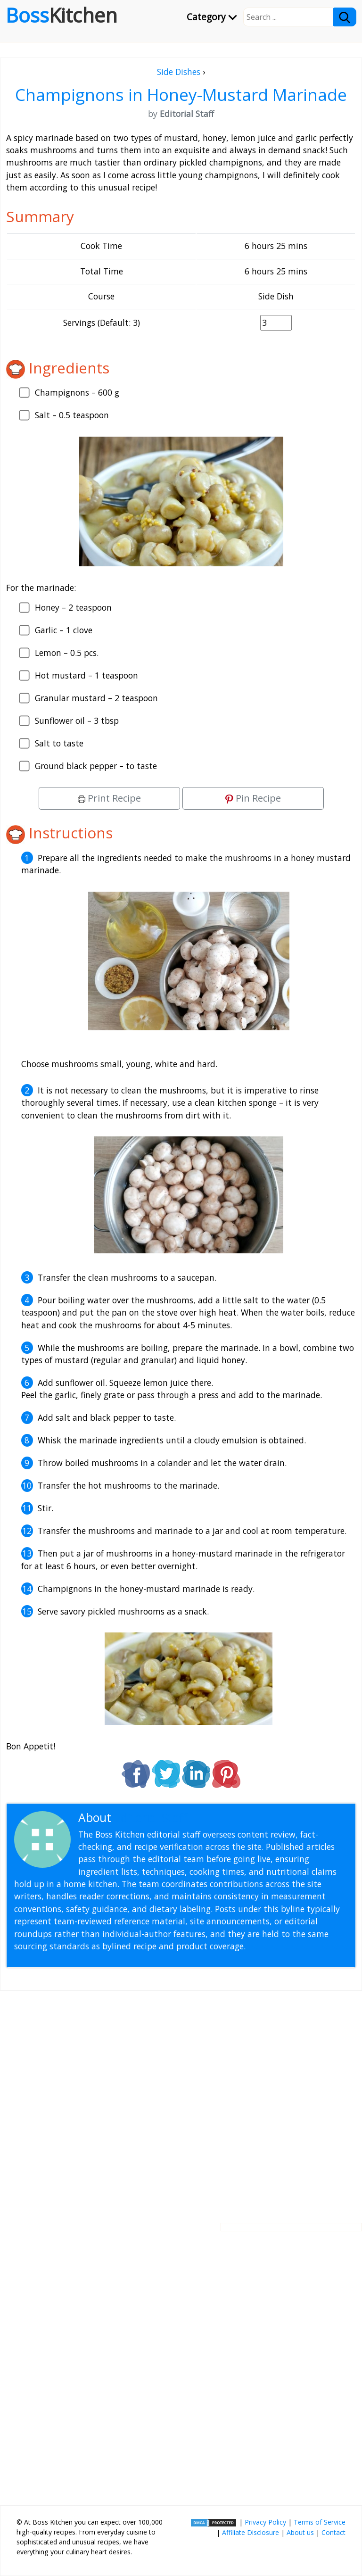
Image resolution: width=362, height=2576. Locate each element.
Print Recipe (109, 798)
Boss (61, 15)
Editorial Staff (150, 1817)
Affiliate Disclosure (250, 2532)
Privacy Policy (265, 2522)
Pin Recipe (253, 798)
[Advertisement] (181, 2099)
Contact (333, 2532)
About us (300, 2532)
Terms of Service (320, 2522)
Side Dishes (178, 71)
